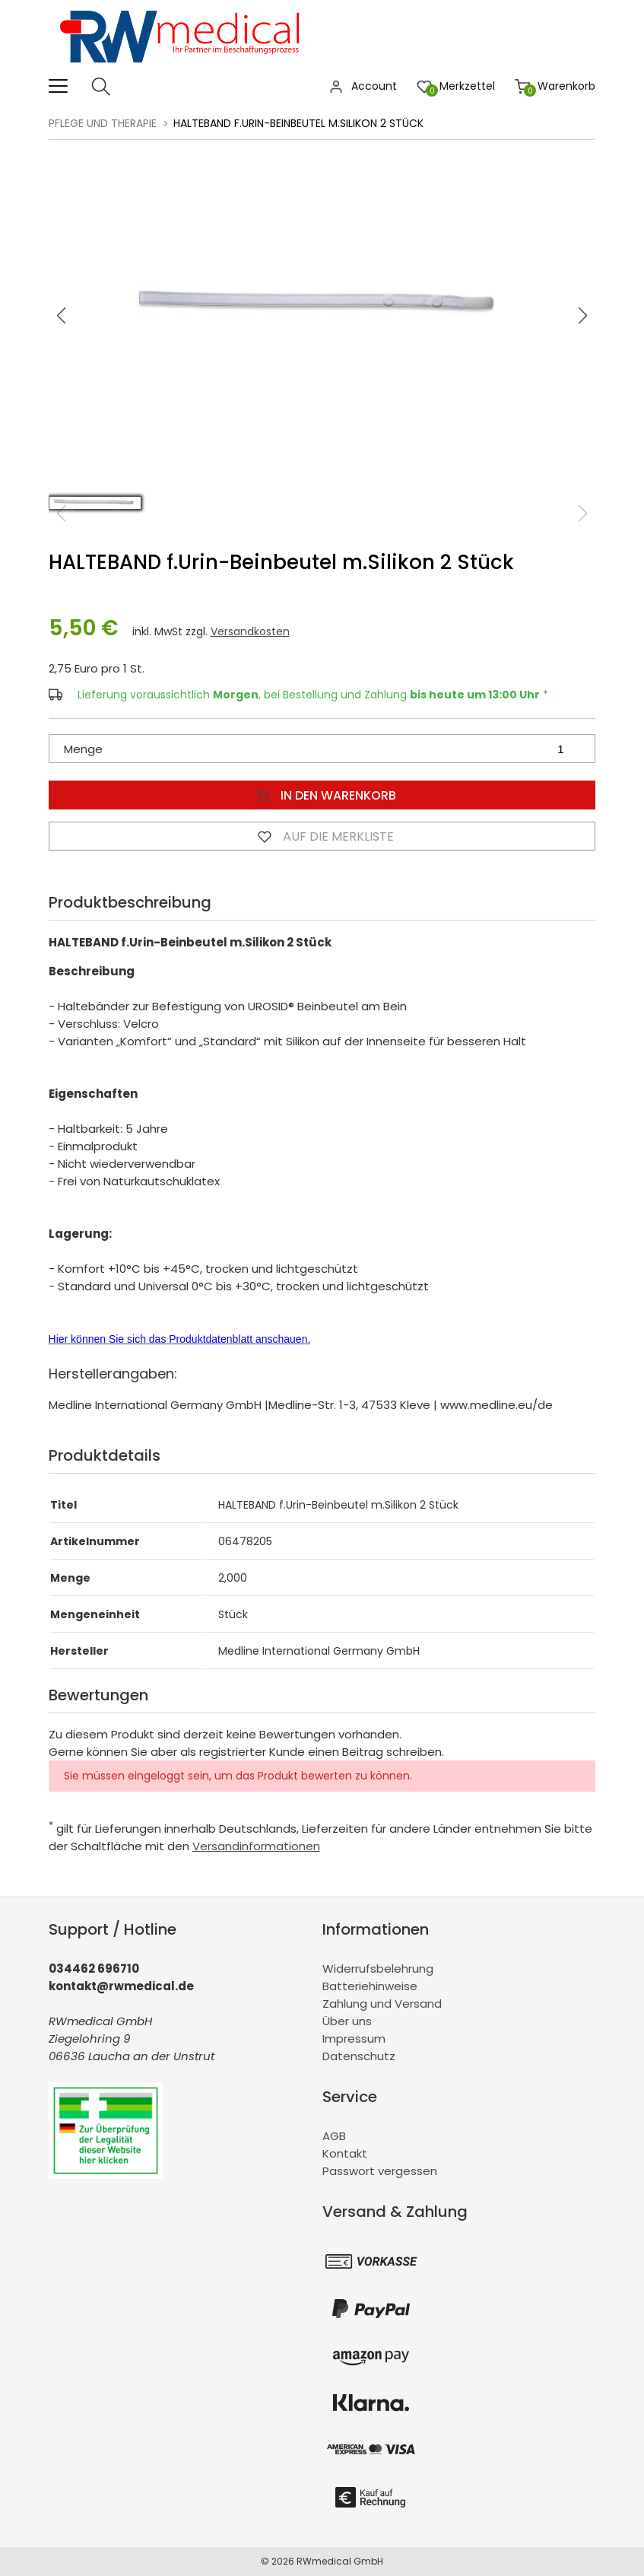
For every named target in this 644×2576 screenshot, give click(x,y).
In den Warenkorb (322, 795)
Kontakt (344, 2153)
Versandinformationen (256, 1846)
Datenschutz (358, 2056)
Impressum (353, 2038)
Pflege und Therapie (103, 123)
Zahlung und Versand (382, 2004)
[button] (583, 315)
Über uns (347, 2021)
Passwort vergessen (379, 2171)
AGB (334, 2136)
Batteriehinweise (369, 1986)
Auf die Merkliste (322, 836)
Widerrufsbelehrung (377, 1969)
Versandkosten (250, 631)
